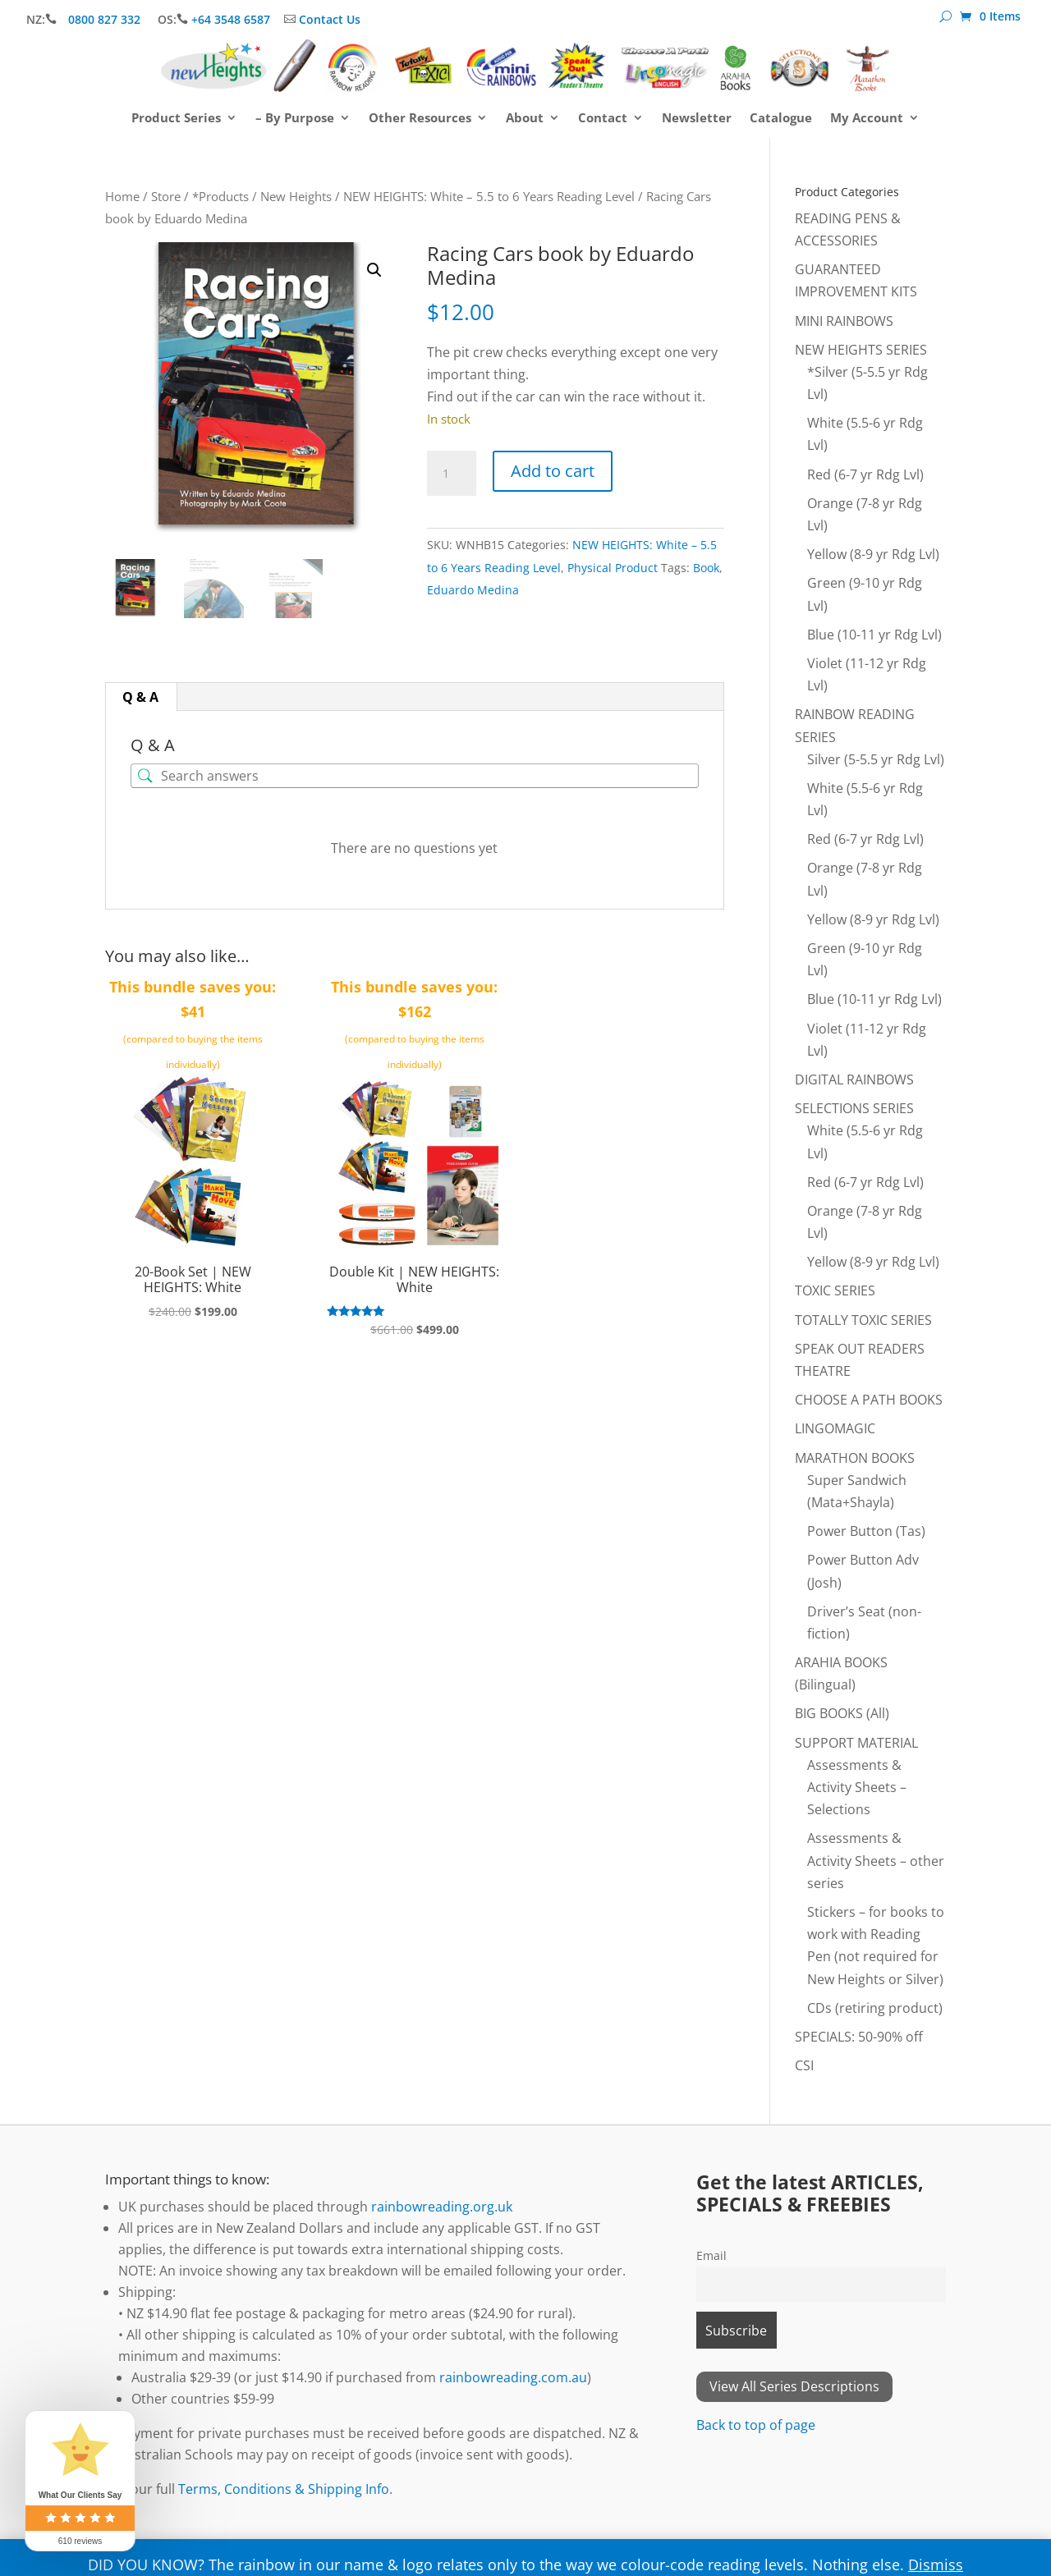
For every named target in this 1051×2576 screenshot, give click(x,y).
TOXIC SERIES (835, 1290)
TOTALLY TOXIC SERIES (863, 1320)
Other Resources (420, 119)
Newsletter (697, 119)
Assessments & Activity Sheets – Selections (856, 1787)
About (525, 119)
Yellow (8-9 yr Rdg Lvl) (873, 554)
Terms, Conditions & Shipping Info (283, 2489)
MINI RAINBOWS (844, 321)
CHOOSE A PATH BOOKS (869, 1400)
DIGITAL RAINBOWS (854, 1079)
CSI (804, 2065)
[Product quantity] (451, 474)
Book (706, 567)
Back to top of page (755, 2425)
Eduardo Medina (473, 590)
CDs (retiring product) (875, 2008)
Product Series (176, 119)
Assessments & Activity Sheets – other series (875, 1860)
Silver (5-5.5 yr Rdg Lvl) (875, 759)
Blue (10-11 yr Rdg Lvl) (874, 635)
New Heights (296, 196)
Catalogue (781, 119)
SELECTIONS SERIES (854, 1108)
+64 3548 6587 (230, 19)
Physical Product (612, 567)
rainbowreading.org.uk (441, 2207)
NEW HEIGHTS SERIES (861, 350)
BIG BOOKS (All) (842, 1713)
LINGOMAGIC (835, 1428)
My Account (866, 119)
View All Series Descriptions (794, 2386)
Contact (602, 119)
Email (711, 2255)
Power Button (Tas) (866, 1531)
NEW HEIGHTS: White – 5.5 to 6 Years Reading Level (489, 196)
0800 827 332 (106, 19)
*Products (220, 196)
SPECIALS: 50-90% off (859, 2037)
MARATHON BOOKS (855, 1458)
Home (122, 196)
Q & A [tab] (140, 697)
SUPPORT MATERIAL (856, 1743)
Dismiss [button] (935, 2564)
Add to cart (552, 471)
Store (166, 196)
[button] (374, 270)
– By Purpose (294, 119)
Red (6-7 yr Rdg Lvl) (865, 474)
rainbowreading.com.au (513, 2377)
